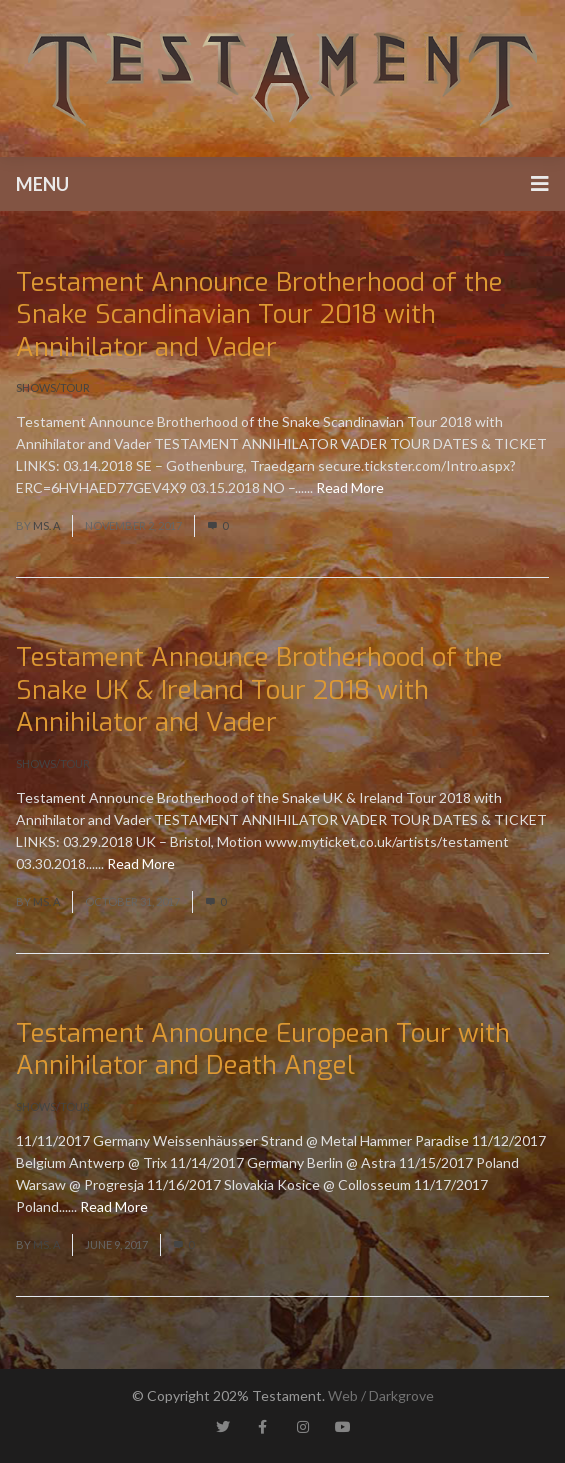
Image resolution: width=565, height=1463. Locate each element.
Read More (350, 487)
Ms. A (46, 525)
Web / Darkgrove (381, 1395)
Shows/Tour (53, 387)
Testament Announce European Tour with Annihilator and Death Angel (263, 1050)
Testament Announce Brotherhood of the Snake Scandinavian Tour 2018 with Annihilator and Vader (259, 315)
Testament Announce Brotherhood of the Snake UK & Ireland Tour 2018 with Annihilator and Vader (259, 690)
